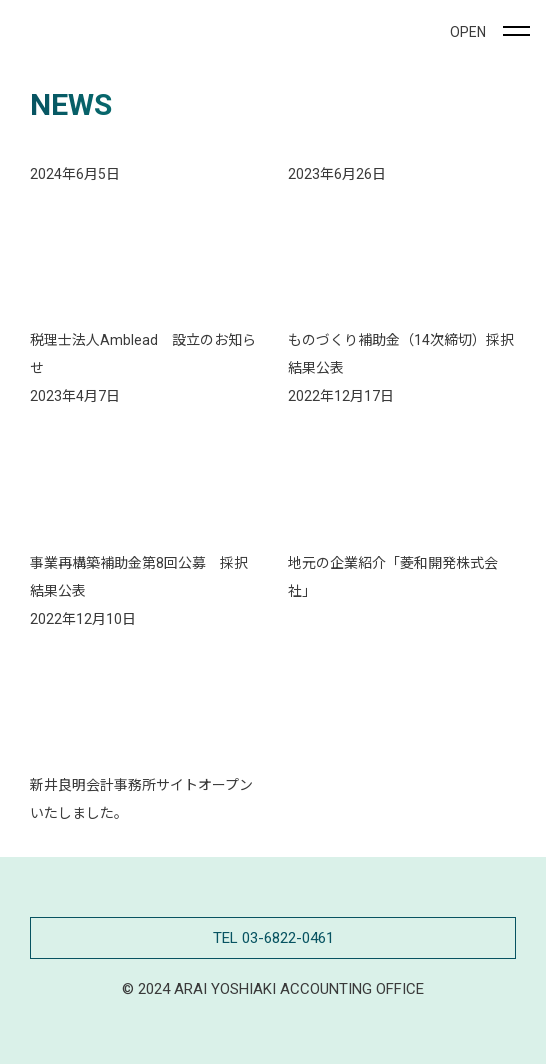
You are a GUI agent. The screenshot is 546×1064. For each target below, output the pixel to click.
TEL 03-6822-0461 (273, 938)
